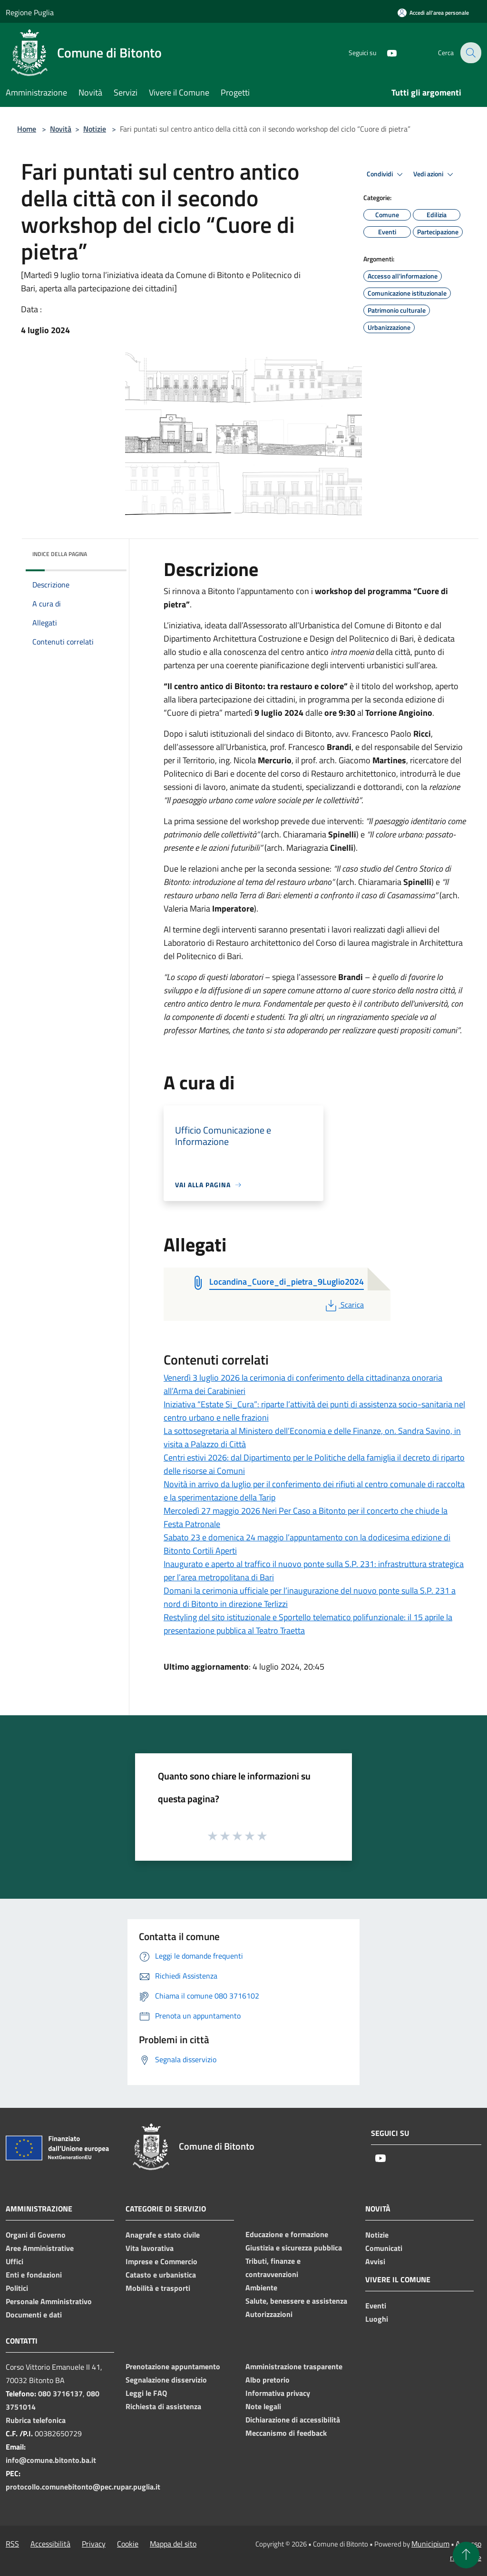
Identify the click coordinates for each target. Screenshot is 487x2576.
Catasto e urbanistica (161, 2274)
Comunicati (383, 2248)
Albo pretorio (267, 2379)
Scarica (343, 1304)
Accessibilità (50, 2543)
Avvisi (375, 2261)
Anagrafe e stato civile (163, 2234)
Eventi (375, 2305)
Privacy (94, 2543)
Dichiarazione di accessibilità (292, 2419)
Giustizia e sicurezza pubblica (293, 2247)
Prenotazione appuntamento (173, 2366)
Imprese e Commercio (161, 2261)
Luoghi (376, 2319)
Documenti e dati (34, 2314)
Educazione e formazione (286, 2234)
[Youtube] (385, 52)
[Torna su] (466, 2555)
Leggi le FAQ (146, 2393)
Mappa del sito (173, 2543)
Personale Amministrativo (49, 2301)
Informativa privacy (277, 2393)
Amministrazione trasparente (293, 2366)
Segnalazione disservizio (166, 2379)
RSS (12, 2543)
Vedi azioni (434, 174)
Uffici (14, 2261)
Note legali (263, 2406)
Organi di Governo (36, 2234)
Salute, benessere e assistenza (296, 2301)
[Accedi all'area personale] (433, 12)
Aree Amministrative (40, 2248)
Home (26, 129)
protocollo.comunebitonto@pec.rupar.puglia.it (83, 2486)
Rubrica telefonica (36, 2420)
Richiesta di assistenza (163, 2406)
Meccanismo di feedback (286, 2433)
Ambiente (261, 2287)
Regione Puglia (30, 12)
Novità (60, 129)
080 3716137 (60, 2393)
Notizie (94, 129)
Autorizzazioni (268, 2314)
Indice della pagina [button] (59, 553)
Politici (17, 2288)
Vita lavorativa (150, 2248)
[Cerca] (469, 52)
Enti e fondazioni (34, 2274)
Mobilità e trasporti (158, 2288)
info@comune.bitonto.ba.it (51, 2460)
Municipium (430, 2543)
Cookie (127, 2543)
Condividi (386, 174)
